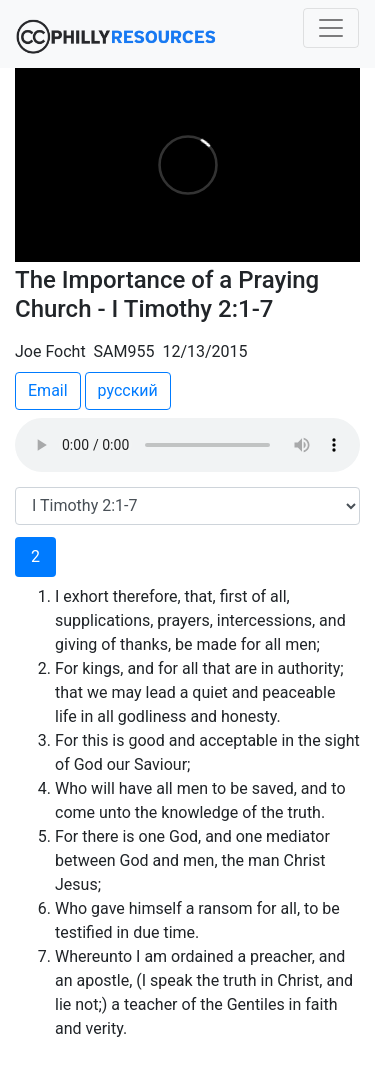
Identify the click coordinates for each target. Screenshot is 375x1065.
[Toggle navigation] (331, 28)
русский (128, 390)
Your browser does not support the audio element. (187, 445)
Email (48, 390)
